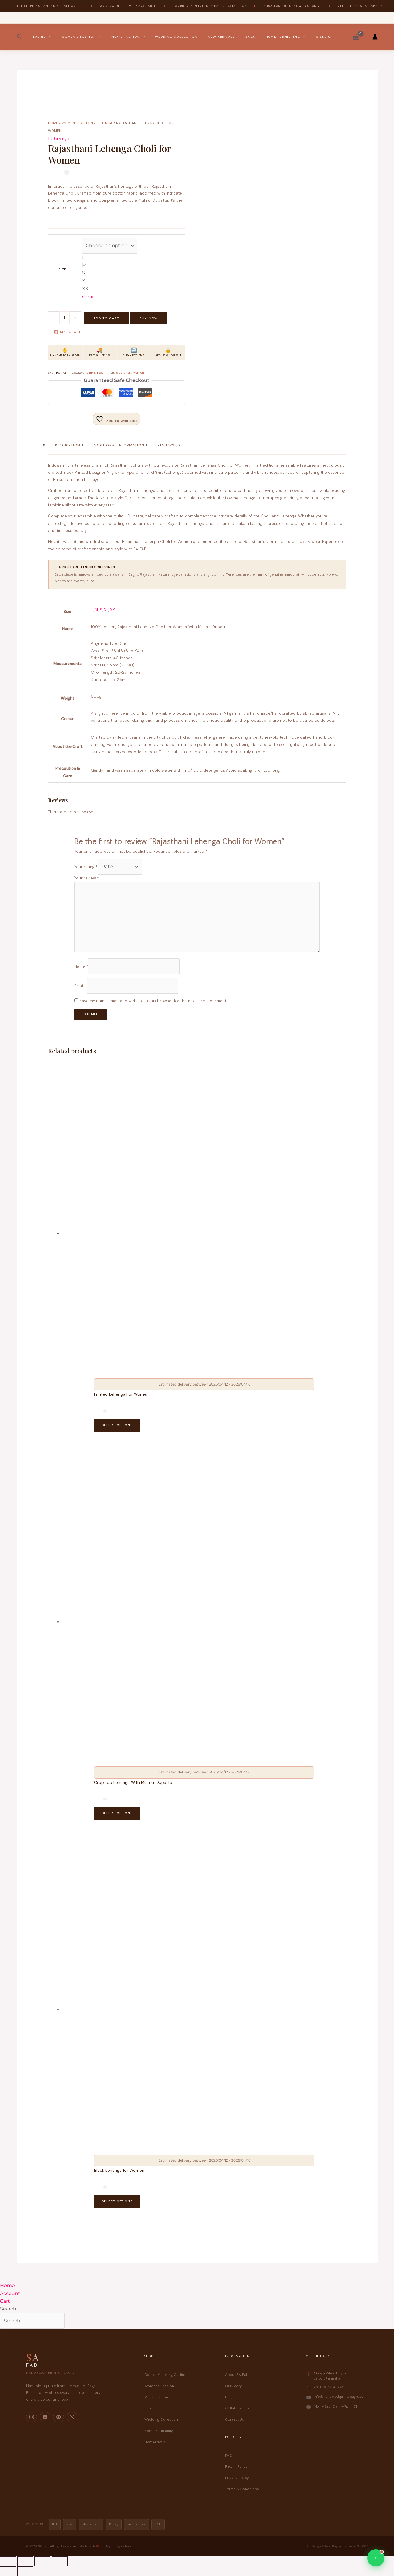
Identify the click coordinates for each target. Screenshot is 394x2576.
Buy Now (149, 318)
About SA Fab (237, 2374)
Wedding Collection (176, 37)
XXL (113, 609)
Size (62, 269)
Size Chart (67, 332)
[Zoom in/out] (8, 2561)
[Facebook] (45, 2417)
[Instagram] (31, 2417)
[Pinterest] (58, 2417)
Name (81, 966)
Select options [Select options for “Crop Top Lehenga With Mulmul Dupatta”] (117, 1813)
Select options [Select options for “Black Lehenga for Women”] (117, 2201)
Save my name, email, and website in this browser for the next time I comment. (153, 1000)
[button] (19, 37)
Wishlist (323, 37)
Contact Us (234, 2419)
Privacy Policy (237, 2477)
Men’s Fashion (128, 37)
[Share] (42, 2561)
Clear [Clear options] (88, 296)
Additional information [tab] (119, 445)
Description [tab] (67, 445)
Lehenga (105, 123)
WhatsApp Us (371, 6)
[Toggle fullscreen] (25, 2561)
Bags (250, 37)
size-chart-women (130, 373)
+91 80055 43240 (329, 2387)
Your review (86, 878)
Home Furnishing (285, 37)
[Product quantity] (64, 317)
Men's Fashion (156, 2397)
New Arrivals (221, 37)
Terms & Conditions (242, 2489)
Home (53, 123)
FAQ (228, 2455)
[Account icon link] (375, 37)
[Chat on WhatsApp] (375, 2557)
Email (80, 985)
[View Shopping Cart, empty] (356, 37)
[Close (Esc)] (60, 2561)
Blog (229, 2397)
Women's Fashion (77, 123)
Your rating (86, 866)
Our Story (233, 2386)
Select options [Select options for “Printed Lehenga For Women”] (117, 1425)
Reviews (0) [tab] (170, 445)
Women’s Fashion (81, 37)
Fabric (42, 37)
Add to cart (106, 318)
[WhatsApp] (72, 2417)
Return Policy (236, 2466)
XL (106, 609)
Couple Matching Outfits (164, 2374)
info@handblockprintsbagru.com (340, 2397)
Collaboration (237, 2408)
